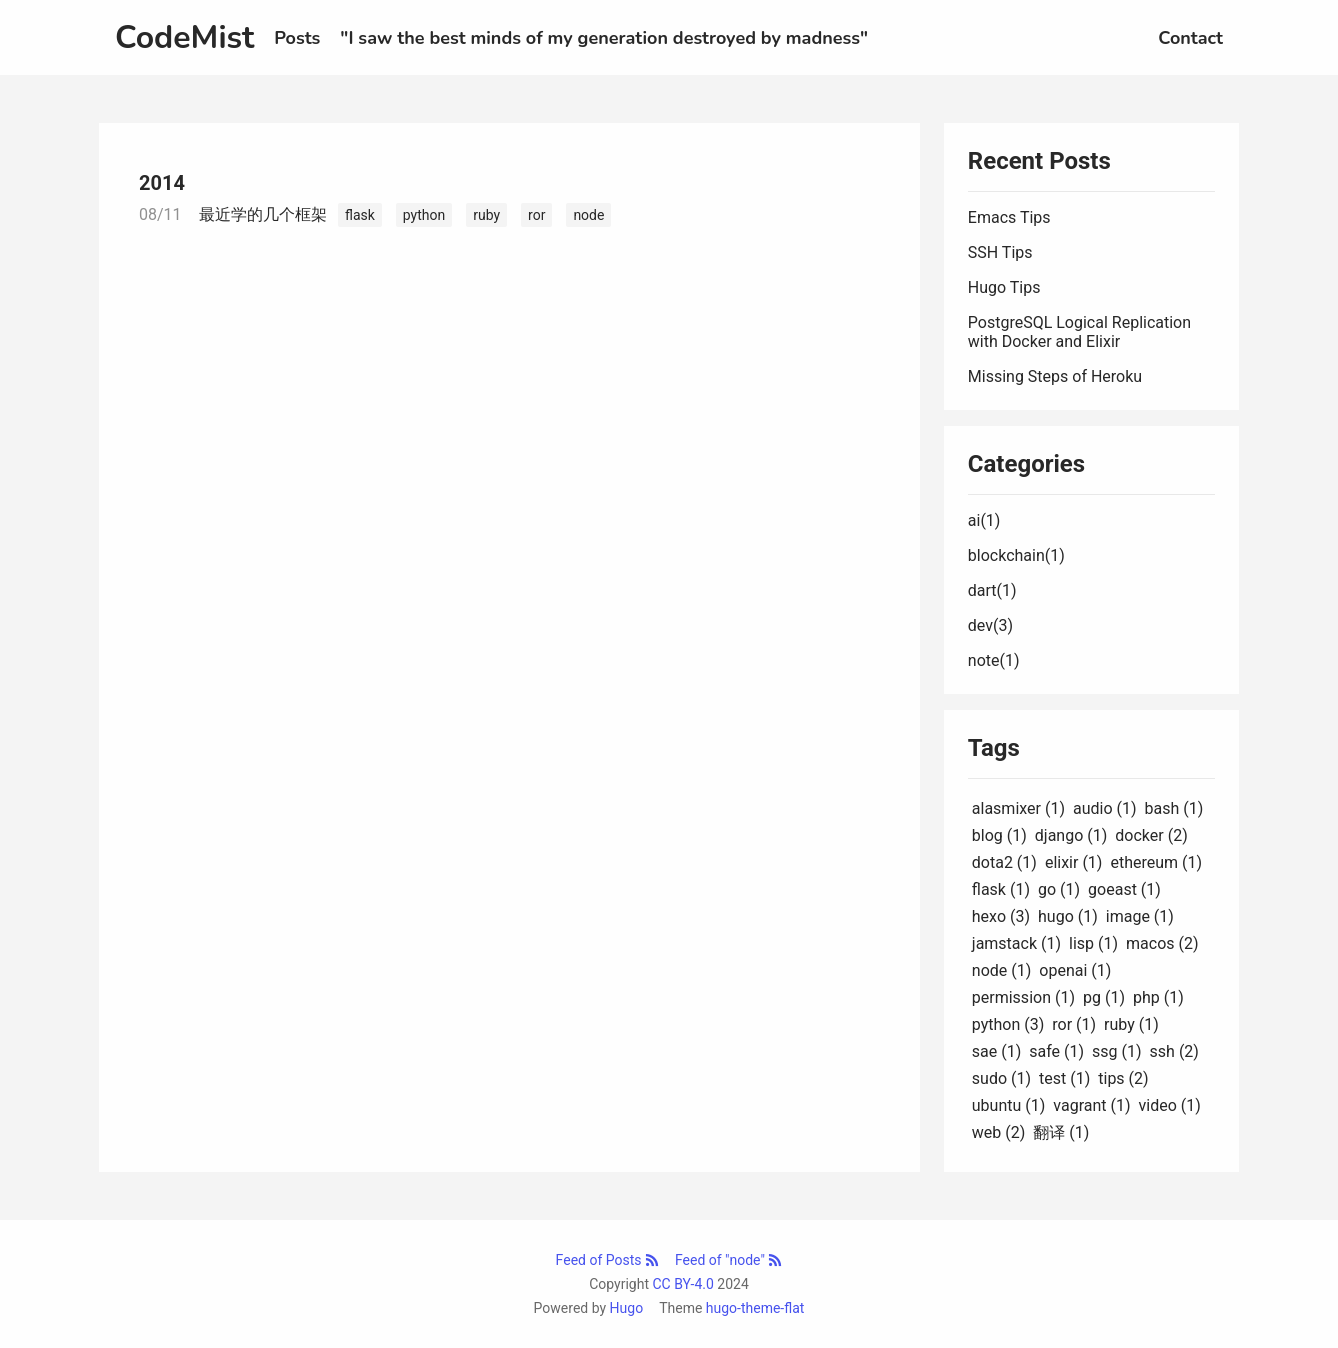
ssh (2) (1174, 1051)
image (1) (1140, 916)
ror (536, 215)
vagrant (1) (1091, 1105)
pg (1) (1104, 997)
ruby (486, 215)
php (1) (1158, 997)
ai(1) (984, 520)
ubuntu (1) (1009, 1105)
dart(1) (992, 590)
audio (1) (1105, 808)
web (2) (999, 1132)
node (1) (1001, 970)
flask (360, 215)
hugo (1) (1068, 916)
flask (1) (1001, 889)
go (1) (1059, 889)
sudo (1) (1001, 1078)
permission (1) (1023, 997)
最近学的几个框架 (263, 214)
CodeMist (184, 37)
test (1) (1064, 1078)
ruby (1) (1131, 1024)
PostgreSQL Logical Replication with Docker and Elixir (1079, 332)
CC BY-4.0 (682, 1284)
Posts (297, 38)
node (588, 215)
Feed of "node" (728, 1260)
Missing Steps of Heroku (1055, 376)
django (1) (1071, 835)
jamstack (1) (1016, 943)
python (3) (1008, 1024)
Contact (1190, 38)
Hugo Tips (1004, 287)
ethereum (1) (1156, 862)
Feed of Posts (607, 1260)
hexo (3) (1001, 916)
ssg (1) (1117, 1051)
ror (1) (1074, 1024)
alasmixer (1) (1018, 808)
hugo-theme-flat (755, 1308)
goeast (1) (1124, 889)
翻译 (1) (1061, 1132)
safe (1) (1056, 1051)
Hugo (627, 1308)
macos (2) (1162, 943)
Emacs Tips (1009, 217)
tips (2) (1123, 1078)
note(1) (994, 660)
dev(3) (990, 625)
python (424, 215)
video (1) (1170, 1105)
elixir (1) (1074, 862)
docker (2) (1151, 835)
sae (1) (996, 1051)
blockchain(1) (1016, 555)
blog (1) (999, 835)
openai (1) (1075, 970)
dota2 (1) (1004, 862)
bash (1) (1174, 808)
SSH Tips (1000, 252)
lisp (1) (1093, 943)
